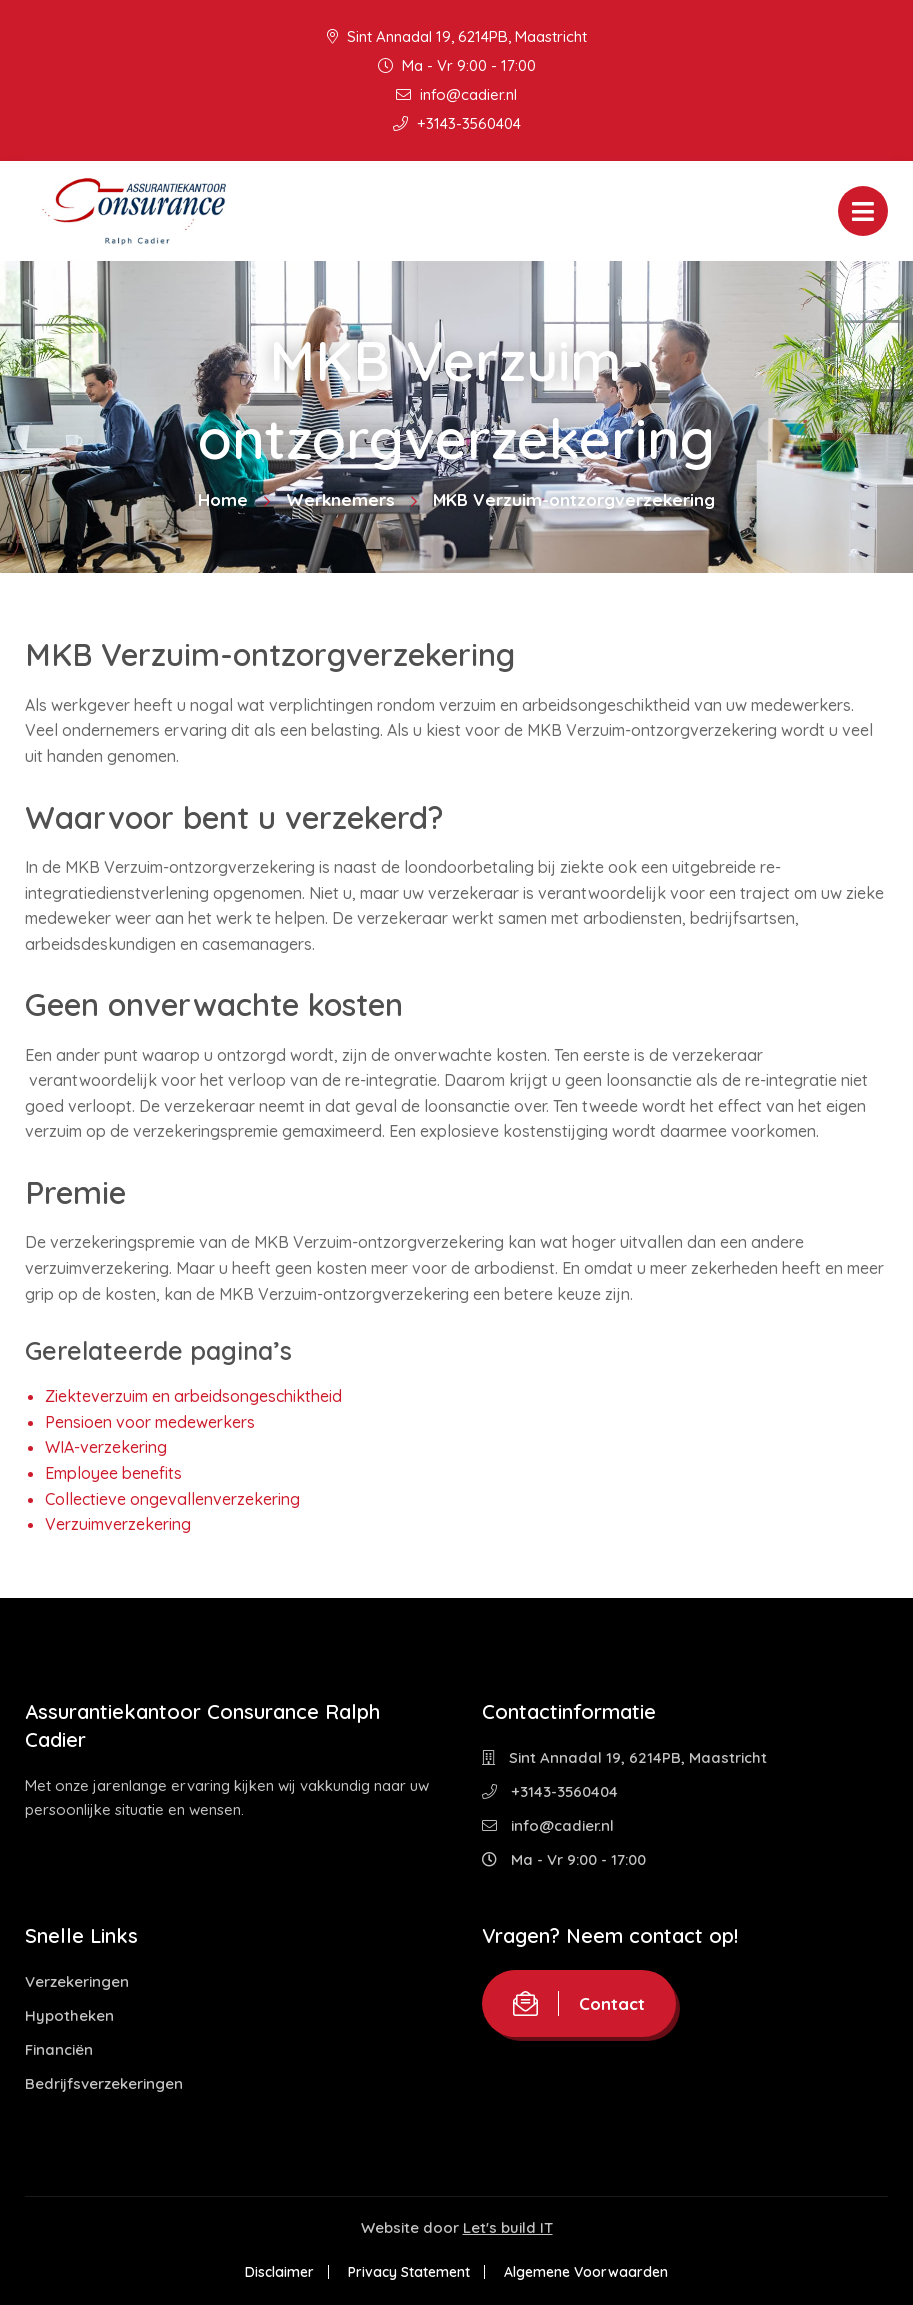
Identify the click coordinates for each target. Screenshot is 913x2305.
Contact (579, 2003)
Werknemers (340, 499)
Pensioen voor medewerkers (150, 1422)
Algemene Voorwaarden (586, 2272)
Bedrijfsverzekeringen (104, 2083)
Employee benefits (113, 1473)
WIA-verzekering (106, 1447)
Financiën (59, 2049)
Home (223, 499)
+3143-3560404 (457, 123)
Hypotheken (69, 2015)
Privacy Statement (409, 2272)
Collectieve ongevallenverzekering (172, 1499)
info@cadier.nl (456, 94)
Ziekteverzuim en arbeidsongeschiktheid (193, 1396)
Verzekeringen (77, 1981)
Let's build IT (508, 2227)
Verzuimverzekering (118, 1524)
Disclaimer (279, 2272)
